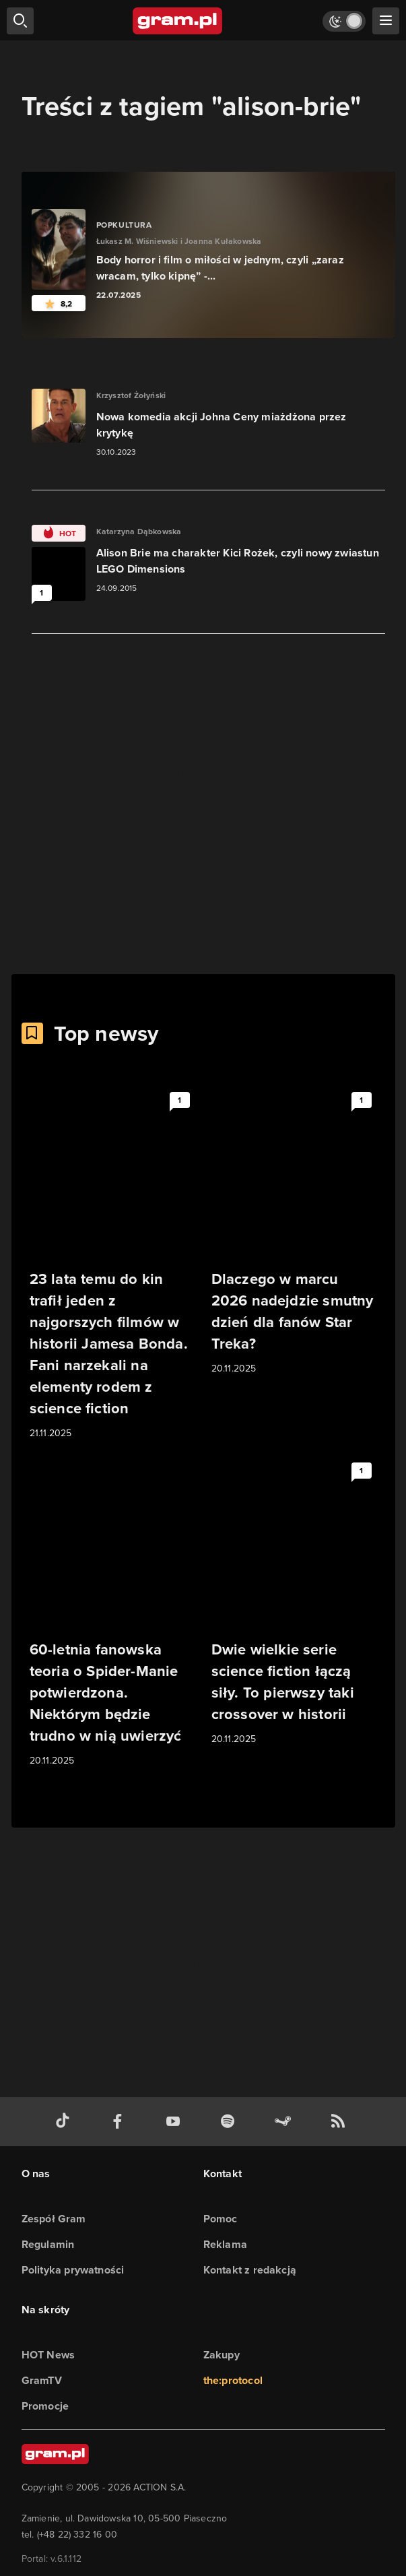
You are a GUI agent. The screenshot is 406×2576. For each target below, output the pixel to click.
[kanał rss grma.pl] (340, 2122)
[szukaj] (20, 20)
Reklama (225, 2244)
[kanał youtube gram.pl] (176, 2122)
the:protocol (233, 2380)
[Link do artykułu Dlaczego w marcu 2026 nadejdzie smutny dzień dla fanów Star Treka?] (294, 1231)
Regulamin (48, 2244)
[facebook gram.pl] (120, 2122)
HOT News (48, 2354)
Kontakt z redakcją (250, 2270)
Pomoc (220, 2218)
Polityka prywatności (73, 2270)
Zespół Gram (54, 2218)
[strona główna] (178, 20)
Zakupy (221, 2354)
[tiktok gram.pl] (65, 2122)
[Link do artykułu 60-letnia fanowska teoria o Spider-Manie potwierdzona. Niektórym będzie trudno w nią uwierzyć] (112, 1612)
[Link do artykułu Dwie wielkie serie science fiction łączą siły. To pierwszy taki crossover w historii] (294, 1602)
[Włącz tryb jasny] (344, 21)
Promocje (45, 2406)
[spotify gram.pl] (230, 2122)
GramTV (42, 2380)
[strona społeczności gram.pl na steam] (285, 2122)
